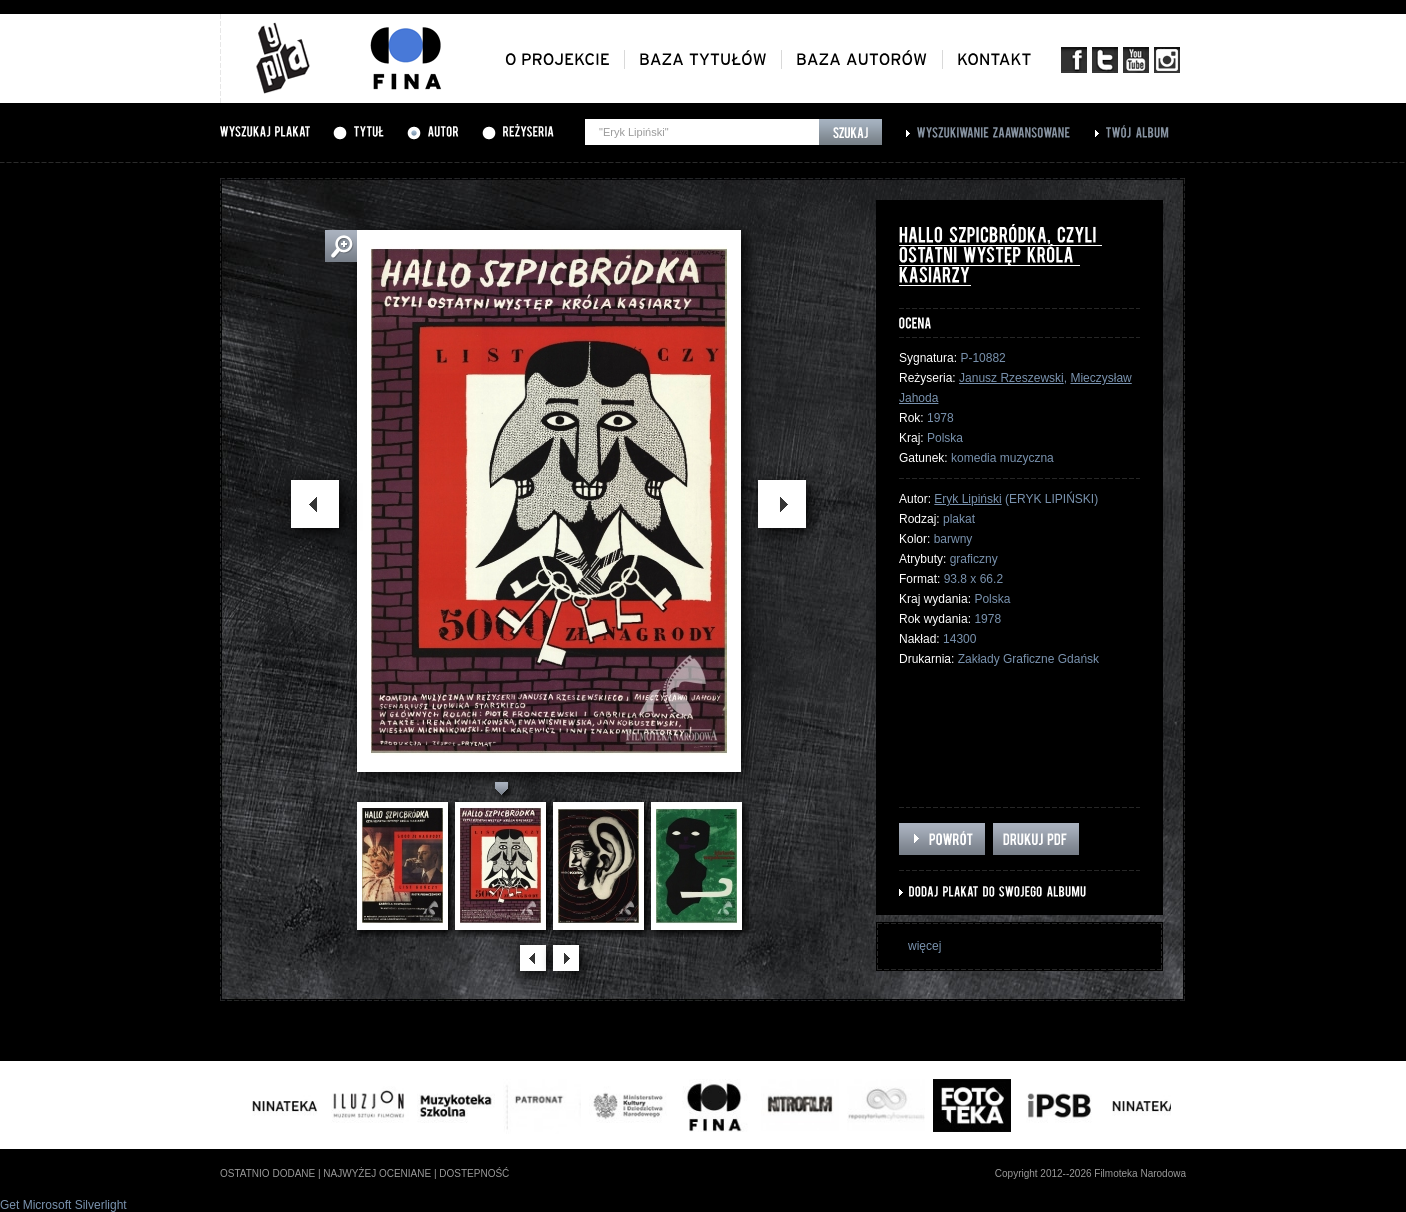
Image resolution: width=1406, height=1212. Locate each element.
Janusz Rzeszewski (1011, 378)
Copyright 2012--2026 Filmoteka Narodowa (1090, 1173)
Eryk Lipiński (967, 499)
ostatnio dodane (267, 1173)
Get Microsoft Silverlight (63, 1205)
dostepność (474, 1173)
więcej (924, 946)
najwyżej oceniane (377, 1173)
